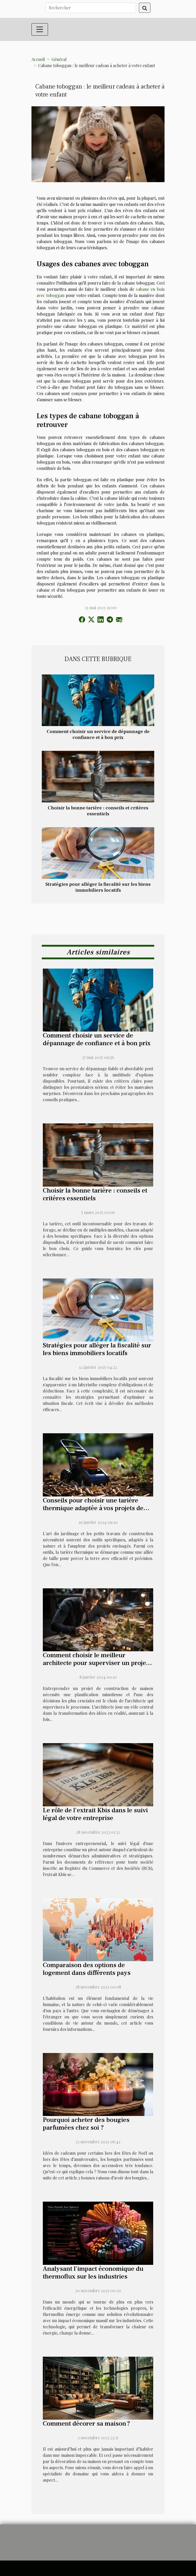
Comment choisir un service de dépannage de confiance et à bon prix (98, 734)
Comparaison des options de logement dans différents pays (86, 1969)
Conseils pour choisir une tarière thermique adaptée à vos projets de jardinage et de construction (93, 1508)
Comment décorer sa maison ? (86, 2423)
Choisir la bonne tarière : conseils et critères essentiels (98, 811)
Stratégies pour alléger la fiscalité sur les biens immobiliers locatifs (98, 887)
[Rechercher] (90, 8)
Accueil (38, 59)
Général (59, 59)
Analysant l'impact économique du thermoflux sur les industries (93, 2273)
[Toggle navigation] (39, 29)
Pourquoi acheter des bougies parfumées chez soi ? (86, 2124)
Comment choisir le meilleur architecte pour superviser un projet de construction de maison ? (95, 1663)
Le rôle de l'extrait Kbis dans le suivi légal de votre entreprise (95, 1814)
